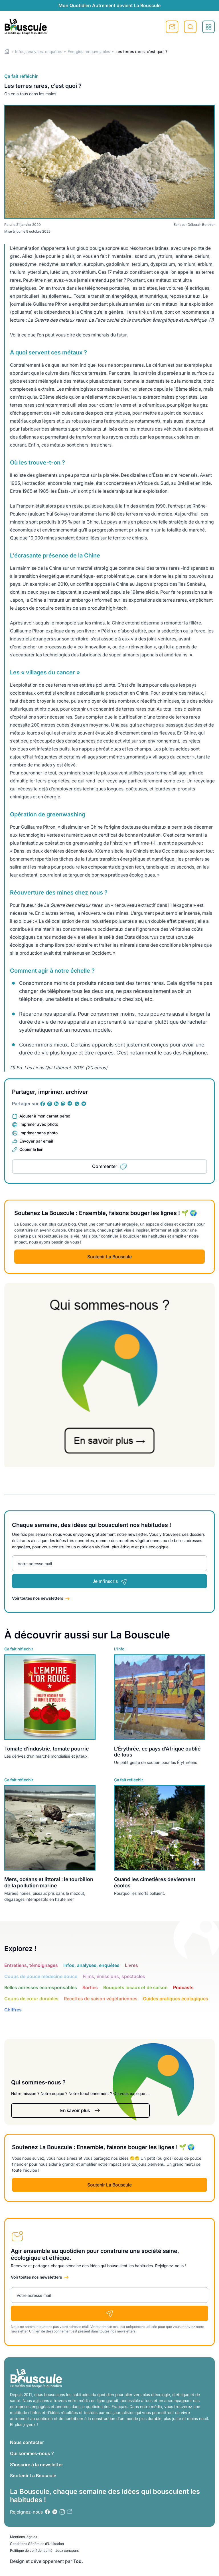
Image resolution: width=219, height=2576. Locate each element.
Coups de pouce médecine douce (40, 1976)
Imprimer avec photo (38, 1124)
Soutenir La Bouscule (109, 1256)
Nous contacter (27, 2442)
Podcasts (183, 1987)
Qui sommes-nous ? (32, 2453)
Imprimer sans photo (38, 1132)
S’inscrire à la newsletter (36, 2464)
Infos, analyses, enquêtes (38, 51)
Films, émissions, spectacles (114, 1976)
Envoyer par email (36, 1141)
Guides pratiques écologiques (175, 1998)
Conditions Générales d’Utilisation (37, 2543)
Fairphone (195, 1053)
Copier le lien (31, 1149)
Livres (131, 1965)
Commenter (104, 1166)
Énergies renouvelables (89, 51)
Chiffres (13, 2010)
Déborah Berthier (201, 224)
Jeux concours (67, 2550)
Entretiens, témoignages (31, 1965)
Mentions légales (23, 2537)
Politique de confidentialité (31, 2550)
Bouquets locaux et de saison (135, 1987)
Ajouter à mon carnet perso (44, 1115)
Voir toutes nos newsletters (37, 1598)
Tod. (78, 2561)
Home (7, 51)
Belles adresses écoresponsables (40, 1987)
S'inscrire (172, 26)
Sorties (90, 1987)
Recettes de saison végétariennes (100, 1998)
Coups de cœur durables (31, 1998)
